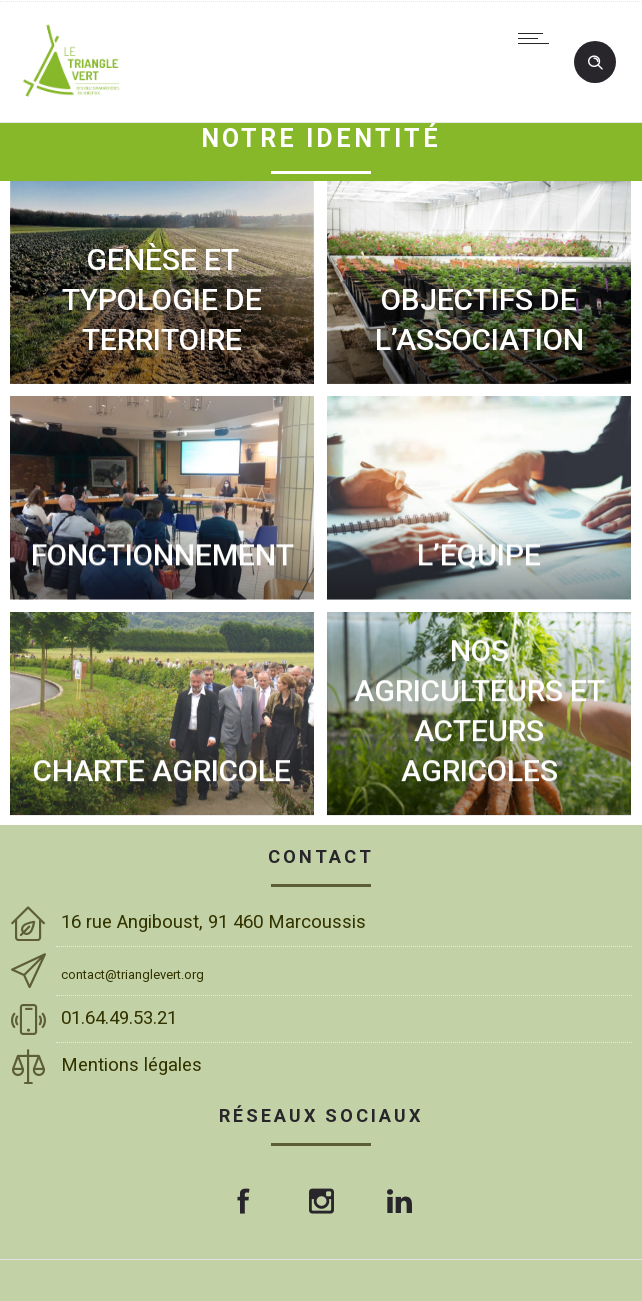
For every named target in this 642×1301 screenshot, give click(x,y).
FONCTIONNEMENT (162, 554)
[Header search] (595, 63)
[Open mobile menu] (538, 38)
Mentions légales (134, 1065)
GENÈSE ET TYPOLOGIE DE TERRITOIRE (162, 299)
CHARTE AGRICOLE (162, 770)
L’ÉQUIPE (479, 554)
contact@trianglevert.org (132, 974)
